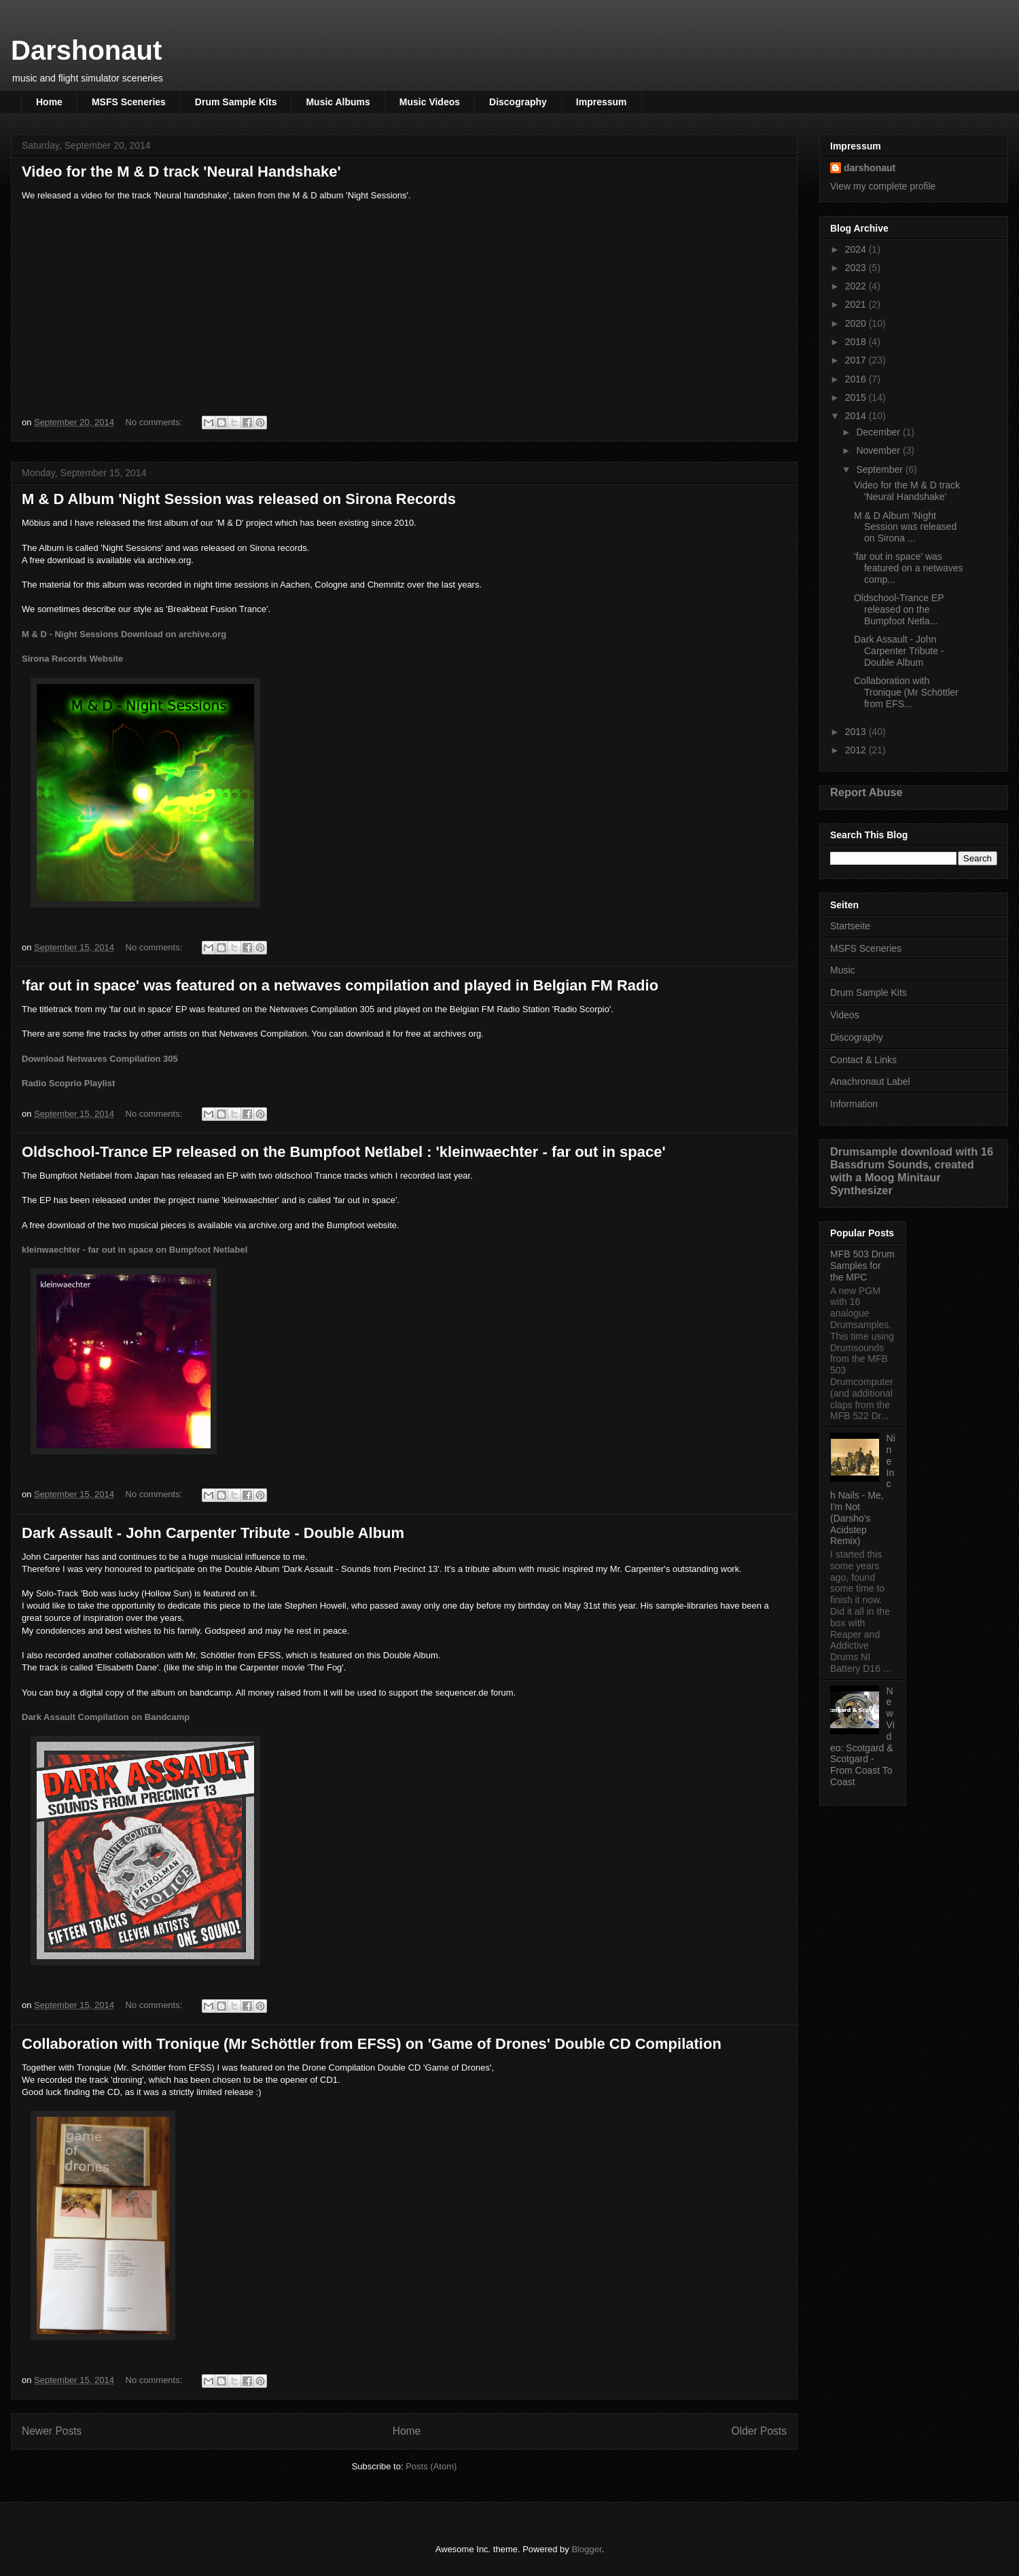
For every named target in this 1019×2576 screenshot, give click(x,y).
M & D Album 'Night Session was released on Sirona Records (239, 498)
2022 (857, 286)
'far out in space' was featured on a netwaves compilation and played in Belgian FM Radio (340, 985)
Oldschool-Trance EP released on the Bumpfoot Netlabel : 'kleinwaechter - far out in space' (344, 1151)
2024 (857, 249)
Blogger (586, 2549)
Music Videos (429, 101)
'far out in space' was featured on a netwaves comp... (908, 568)
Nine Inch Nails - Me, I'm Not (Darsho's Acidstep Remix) (862, 1489)
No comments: (155, 422)
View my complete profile (882, 186)
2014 (857, 415)
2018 (857, 341)
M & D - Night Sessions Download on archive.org (124, 634)
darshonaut (869, 167)
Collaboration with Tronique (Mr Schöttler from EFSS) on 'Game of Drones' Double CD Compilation (371, 2043)
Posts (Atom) (431, 2466)
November (879, 450)
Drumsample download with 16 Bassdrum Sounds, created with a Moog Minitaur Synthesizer (911, 1170)
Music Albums (338, 101)
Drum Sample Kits (236, 101)
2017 (857, 360)
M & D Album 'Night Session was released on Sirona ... (905, 527)
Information (854, 1103)
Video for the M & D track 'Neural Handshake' (181, 171)
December (879, 432)
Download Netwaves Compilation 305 (100, 1059)
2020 (857, 323)
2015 (857, 397)
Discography (518, 101)
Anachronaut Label (870, 1081)
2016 (857, 379)
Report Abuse (866, 792)
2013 (857, 731)
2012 (857, 750)
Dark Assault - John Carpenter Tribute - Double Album (213, 1532)
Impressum (601, 101)
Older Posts (759, 2431)
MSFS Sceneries (129, 101)
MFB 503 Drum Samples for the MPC (862, 1266)
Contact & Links (863, 1059)
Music (842, 970)
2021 (857, 304)
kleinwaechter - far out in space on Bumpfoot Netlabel (134, 1250)
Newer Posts (52, 2431)
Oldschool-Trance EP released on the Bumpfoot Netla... (899, 609)
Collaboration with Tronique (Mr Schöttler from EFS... (906, 692)
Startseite (850, 925)
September (880, 469)
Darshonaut (86, 50)
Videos (844, 1014)
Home (49, 101)
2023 (857, 267)
